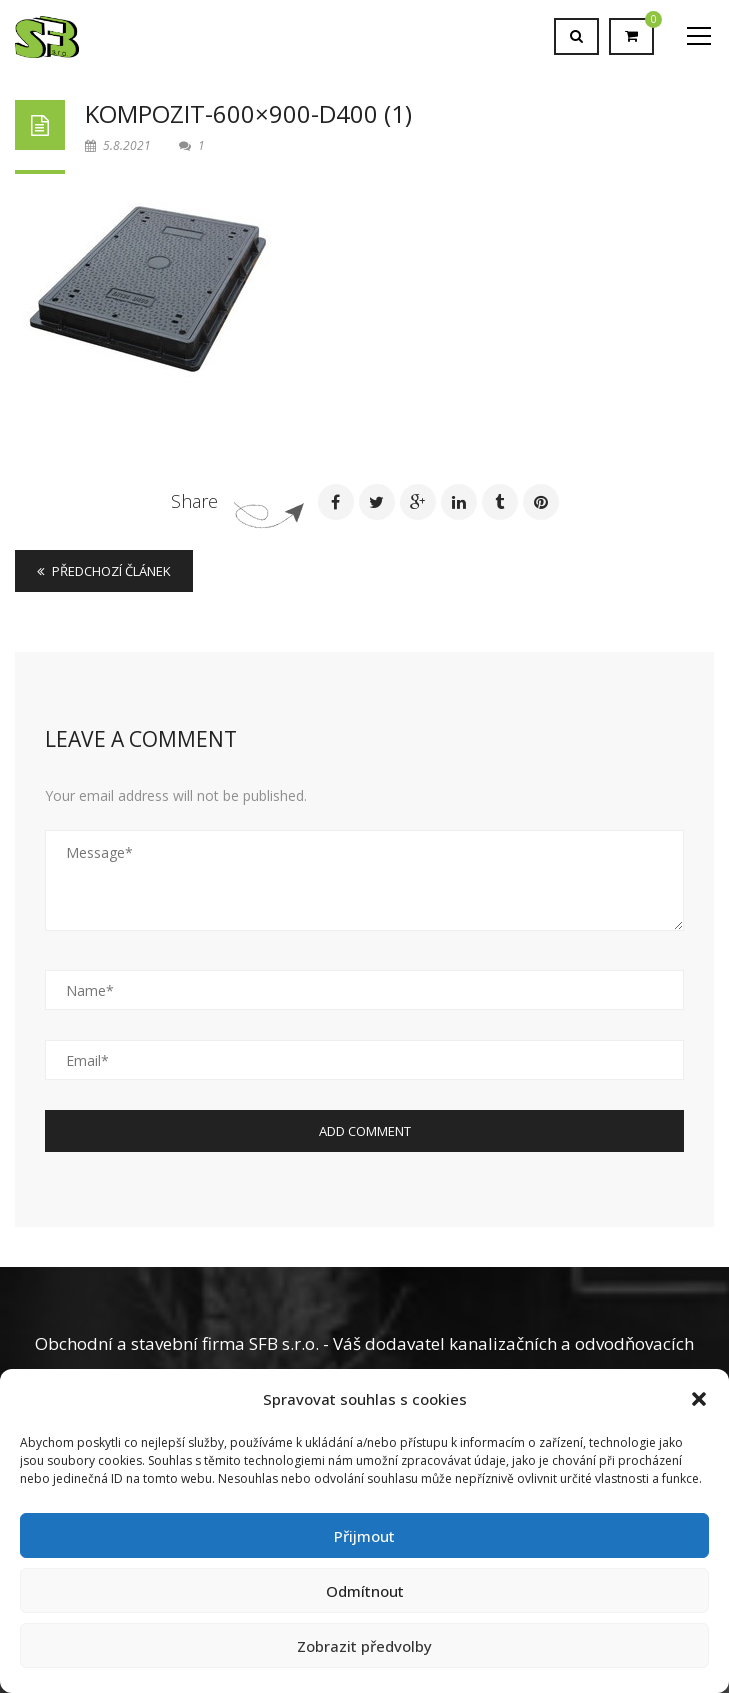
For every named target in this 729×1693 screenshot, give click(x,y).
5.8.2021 (119, 145)
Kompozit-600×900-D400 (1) (248, 113)
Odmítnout (365, 1591)
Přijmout (364, 1536)
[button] (699, 1399)
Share (194, 501)
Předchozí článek (104, 571)
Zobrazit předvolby (364, 1646)
